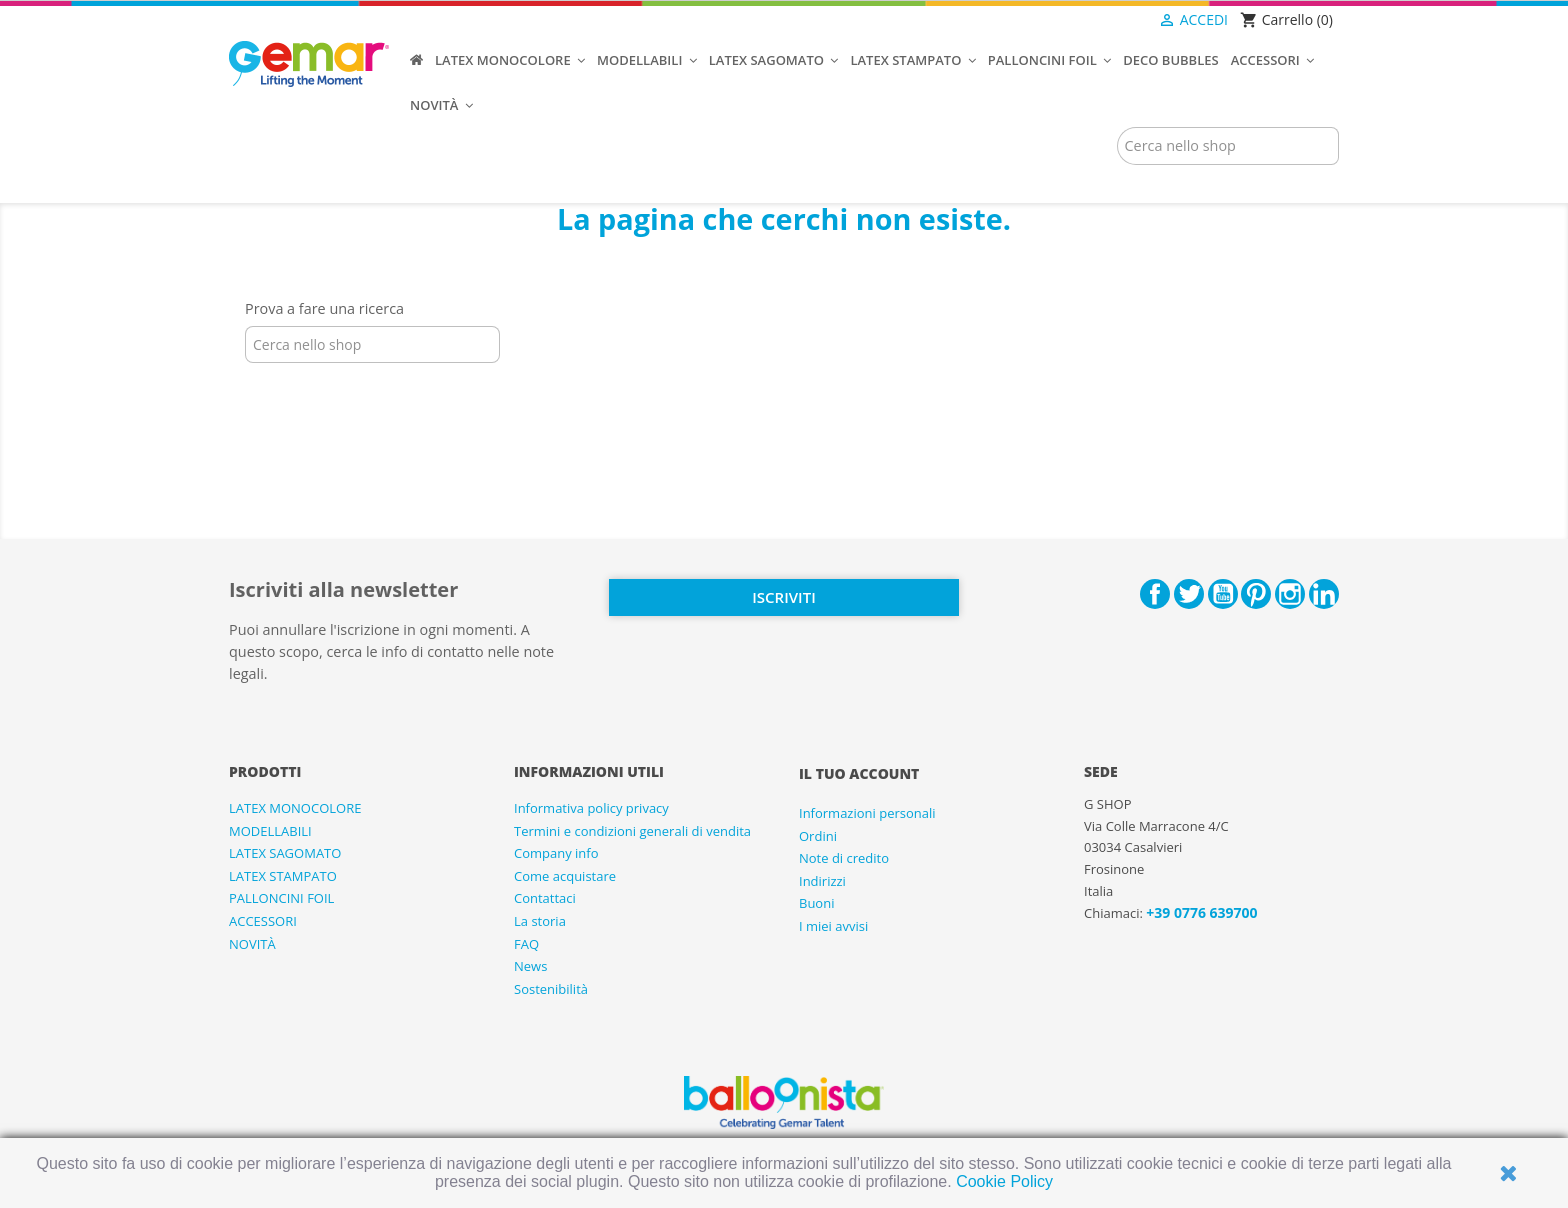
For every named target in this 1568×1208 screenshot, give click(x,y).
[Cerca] (1228, 146)
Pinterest (1256, 594)
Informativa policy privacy (591, 808)
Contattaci (545, 898)
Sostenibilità (551, 989)
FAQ (526, 944)
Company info (556, 853)
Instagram (1290, 594)
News (530, 966)
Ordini (818, 836)
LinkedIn (1324, 594)
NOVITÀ (252, 944)
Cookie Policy (1004, 1181)
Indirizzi (822, 881)
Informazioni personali (867, 813)
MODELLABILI (270, 831)
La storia (540, 921)
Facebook (1155, 594)
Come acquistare (565, 876)
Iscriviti (783, 597)
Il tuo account (859, 773)
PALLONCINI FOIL (281, 898)
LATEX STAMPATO (283, 876)
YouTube (1223, 594)
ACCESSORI (263, 921)
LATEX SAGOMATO (285, 853)
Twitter (1189, 594)
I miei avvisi (833, 926)
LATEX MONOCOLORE (295, 808)
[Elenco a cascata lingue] (1118, 21)
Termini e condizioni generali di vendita (632, 831)
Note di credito (844, 858)
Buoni (816, 903)
